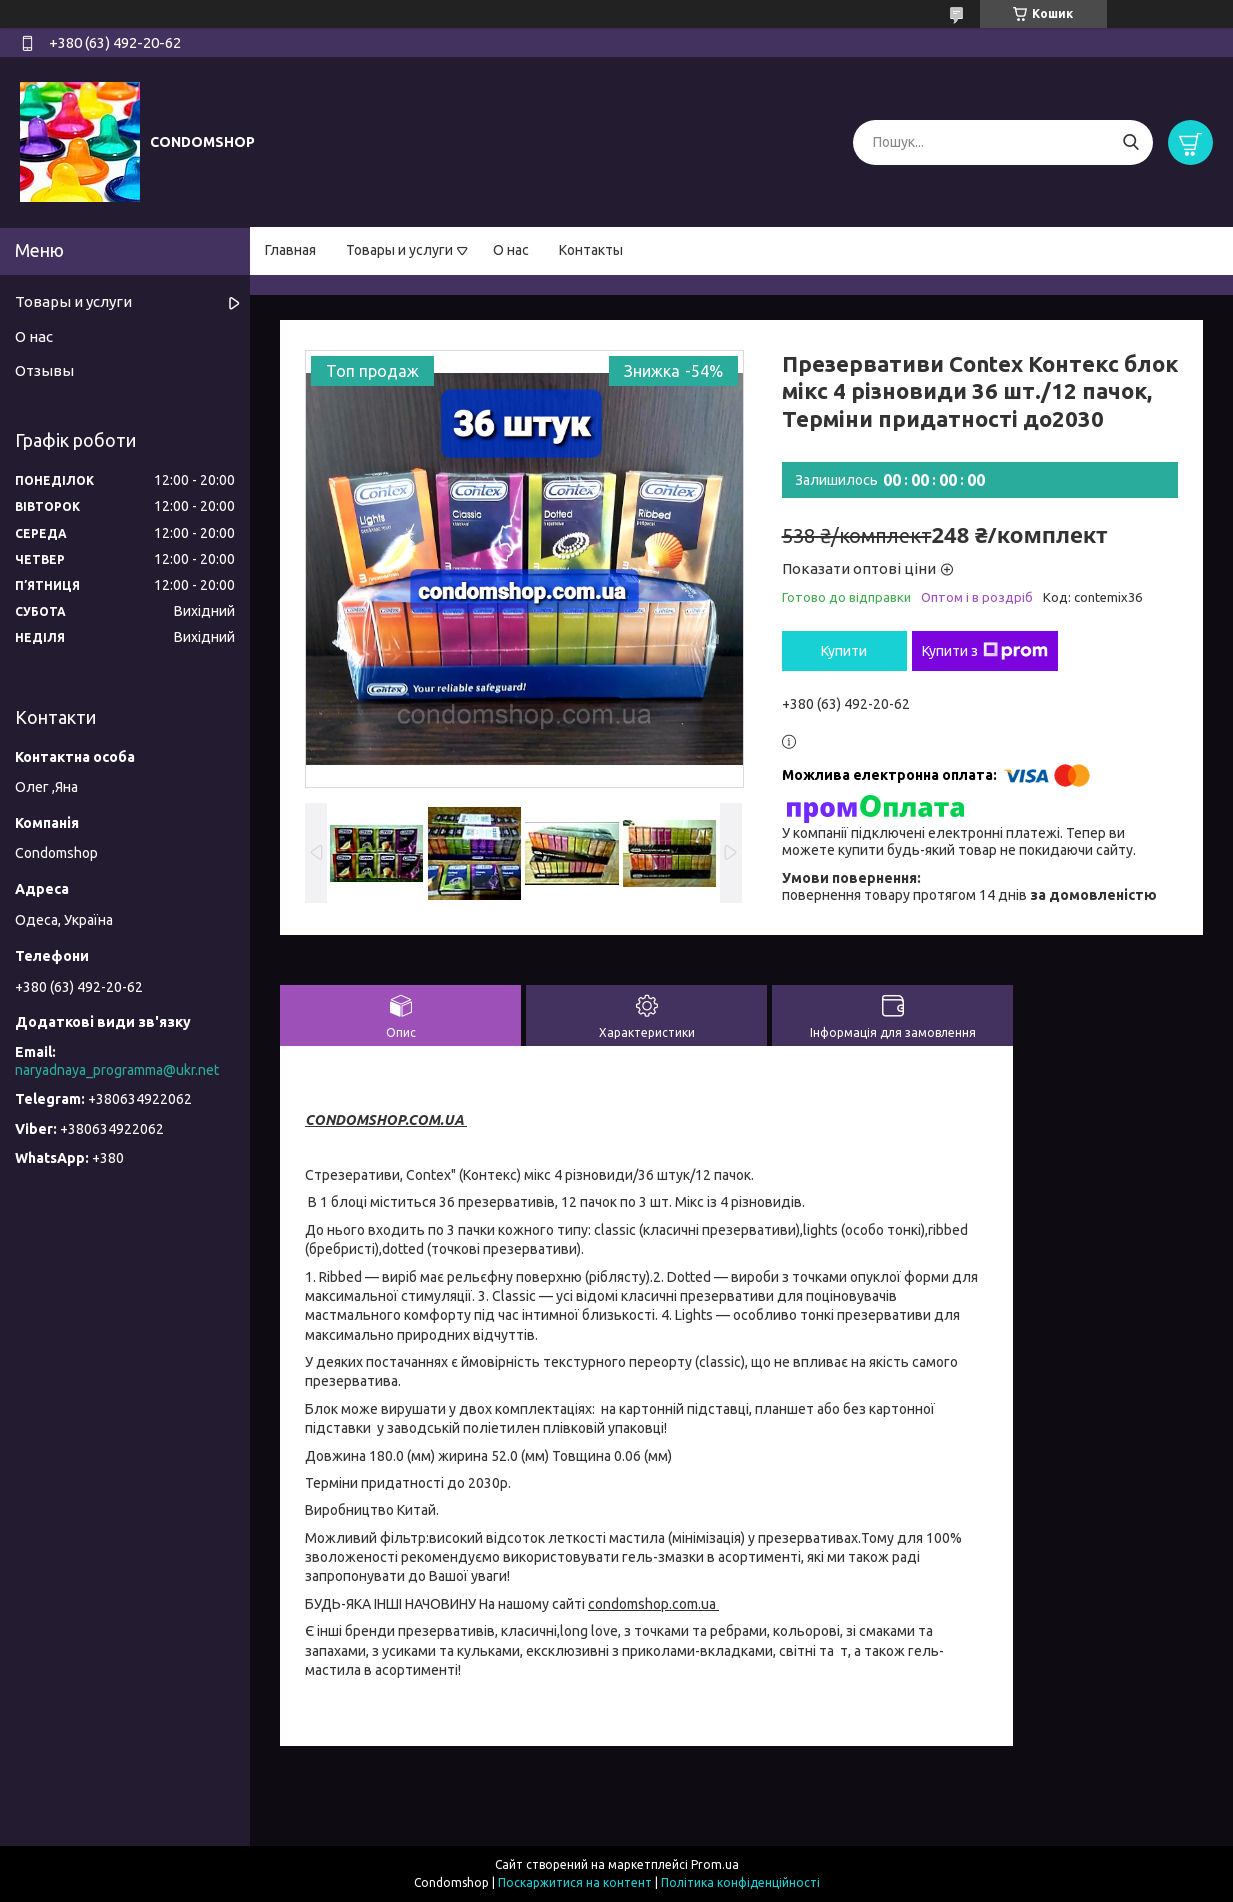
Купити (844, 651)
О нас (511, 250)
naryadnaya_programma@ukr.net (117, 1070)
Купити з (985, 651)
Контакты (591, 250)
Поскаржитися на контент (575, 1882)
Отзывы (44, 370)
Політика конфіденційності (740, 1882)
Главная (290, 250)
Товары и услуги (399, 250)
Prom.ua (715, 1864)
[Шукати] (1130, 142)
